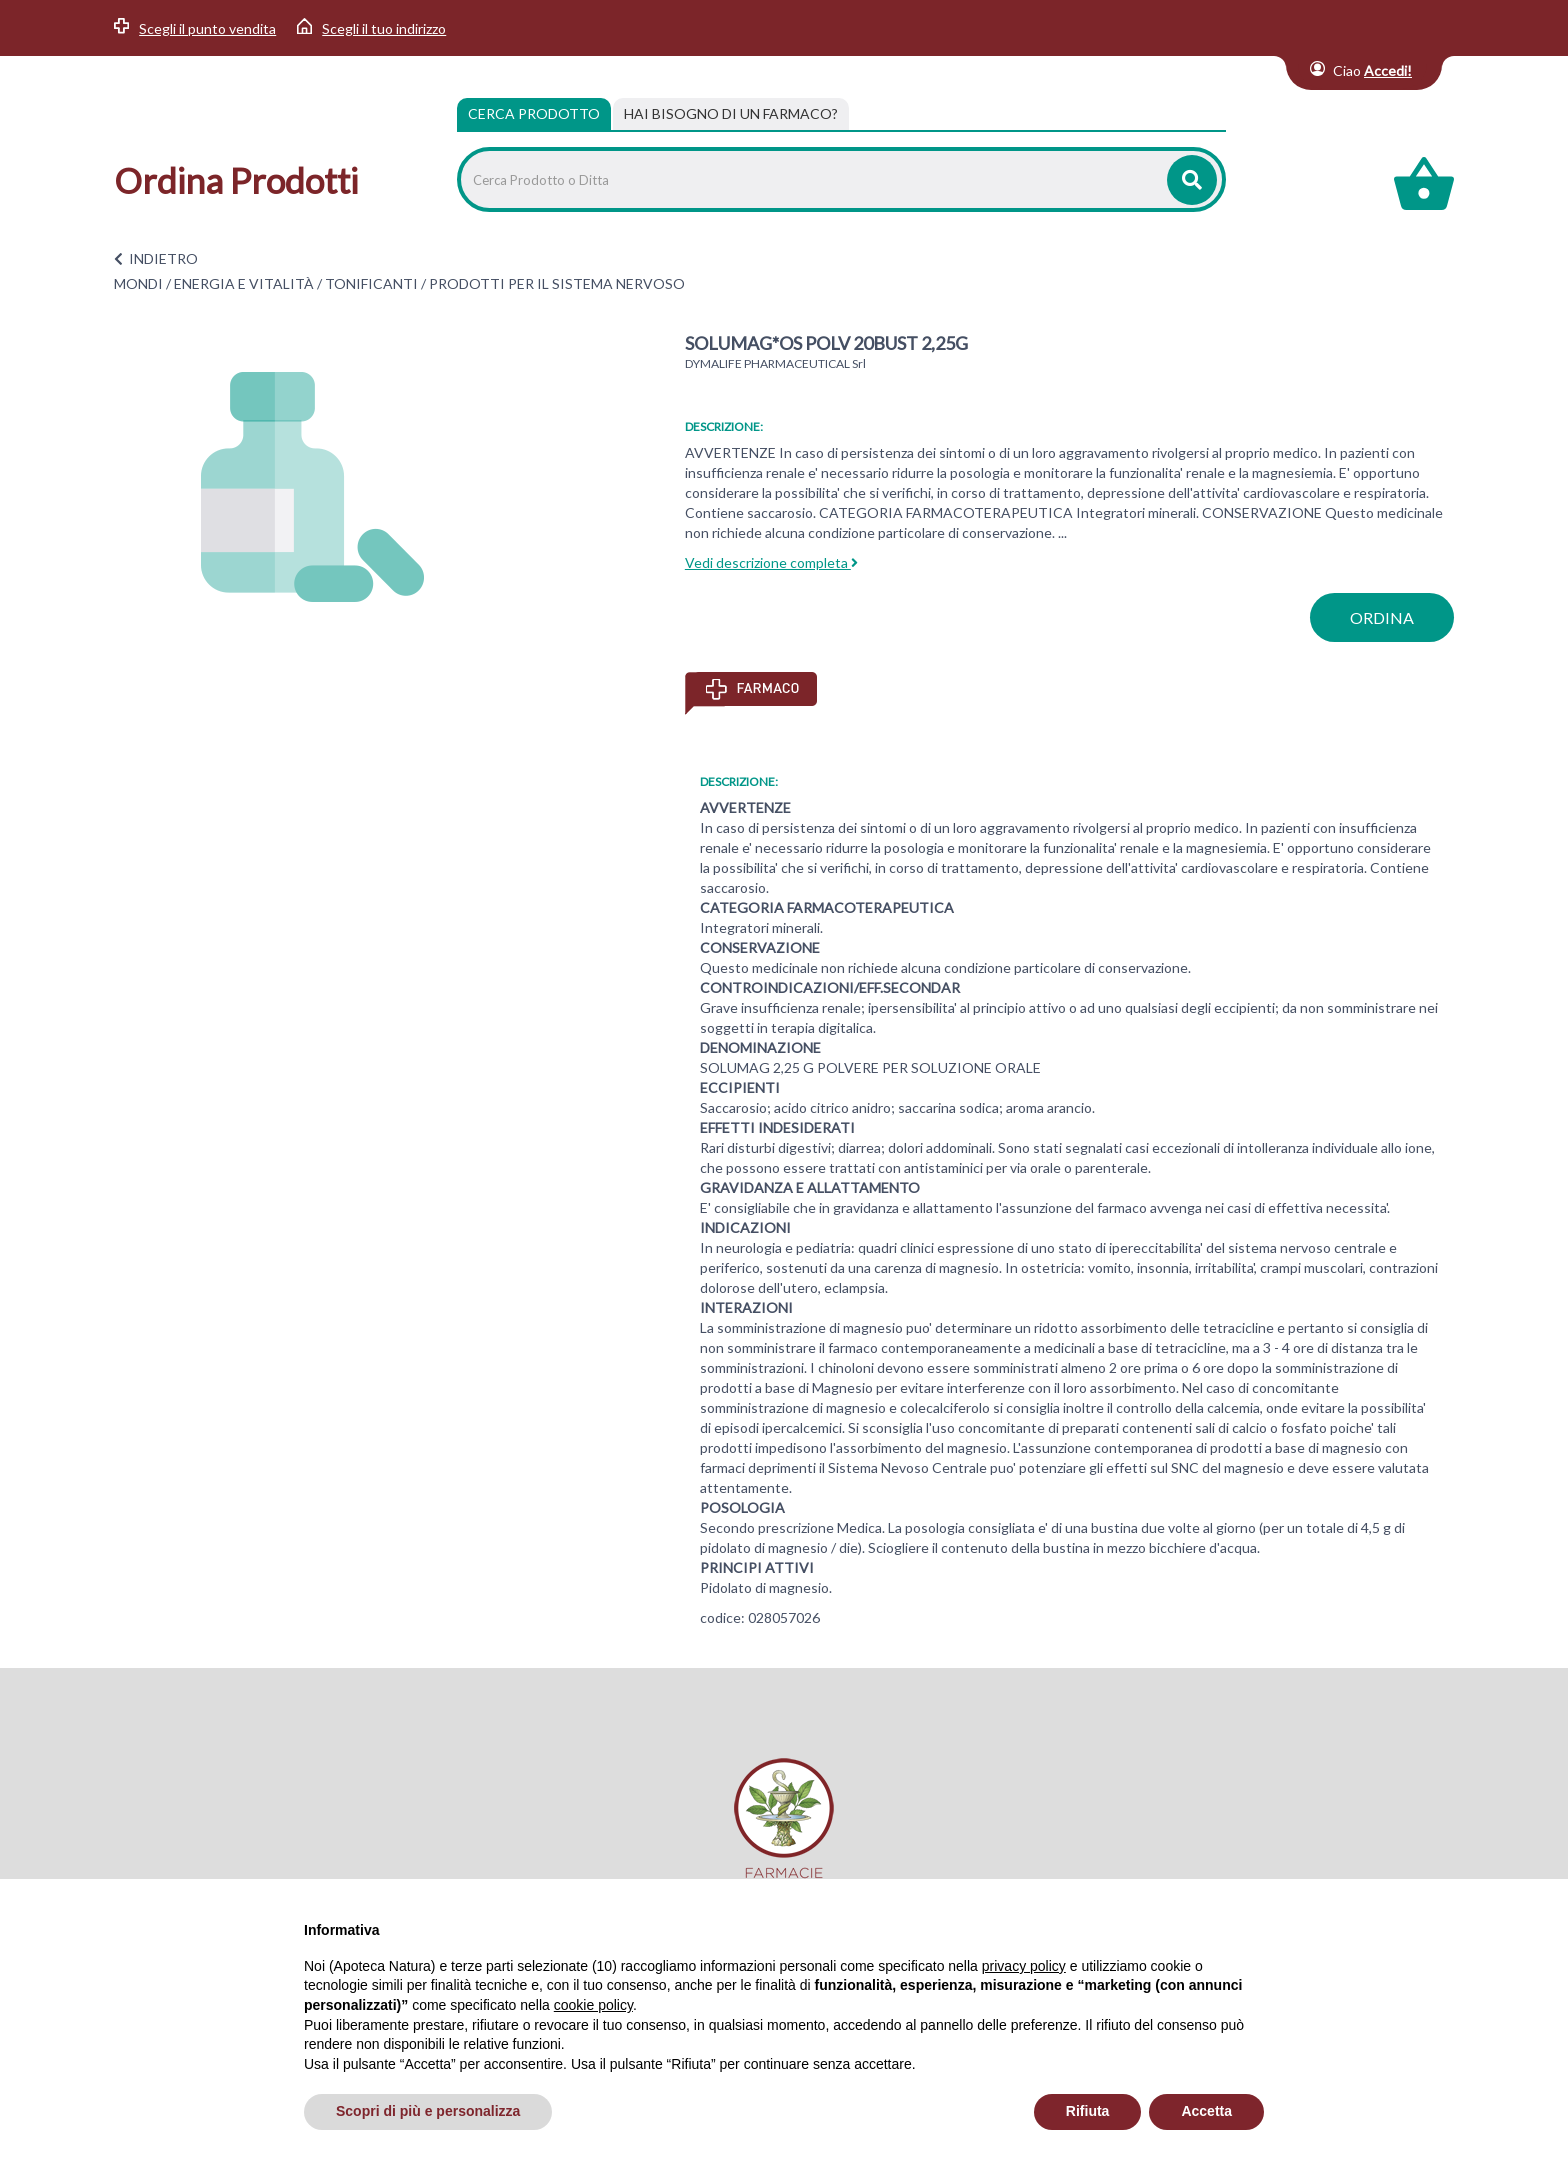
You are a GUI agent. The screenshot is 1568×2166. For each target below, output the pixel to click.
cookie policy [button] (593, 2005)
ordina (1382, 617)
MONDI (138, 283)
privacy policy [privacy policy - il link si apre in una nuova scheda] (1024, 1966)
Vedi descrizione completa (771, 562)
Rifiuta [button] (1088, 2111)
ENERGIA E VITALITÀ (244, 283)
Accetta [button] (1206, 2111)
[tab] (731, 114)
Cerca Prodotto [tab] (534, 113)
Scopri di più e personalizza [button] (428, 2111)
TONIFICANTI (371, 283)
